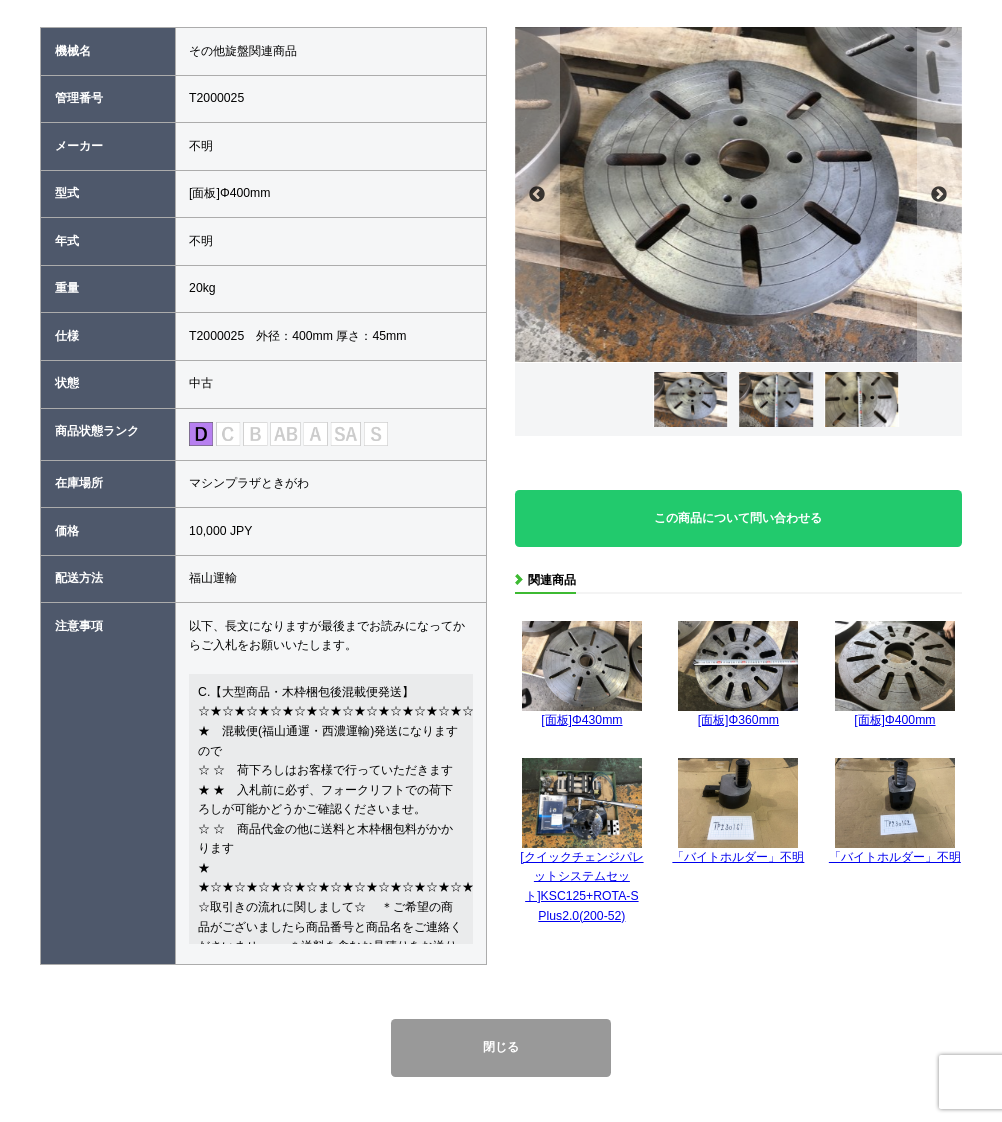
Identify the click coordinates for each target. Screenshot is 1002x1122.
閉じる (501, 1047)
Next (939, 195)
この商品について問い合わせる (738, 518)
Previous (537, 195)
